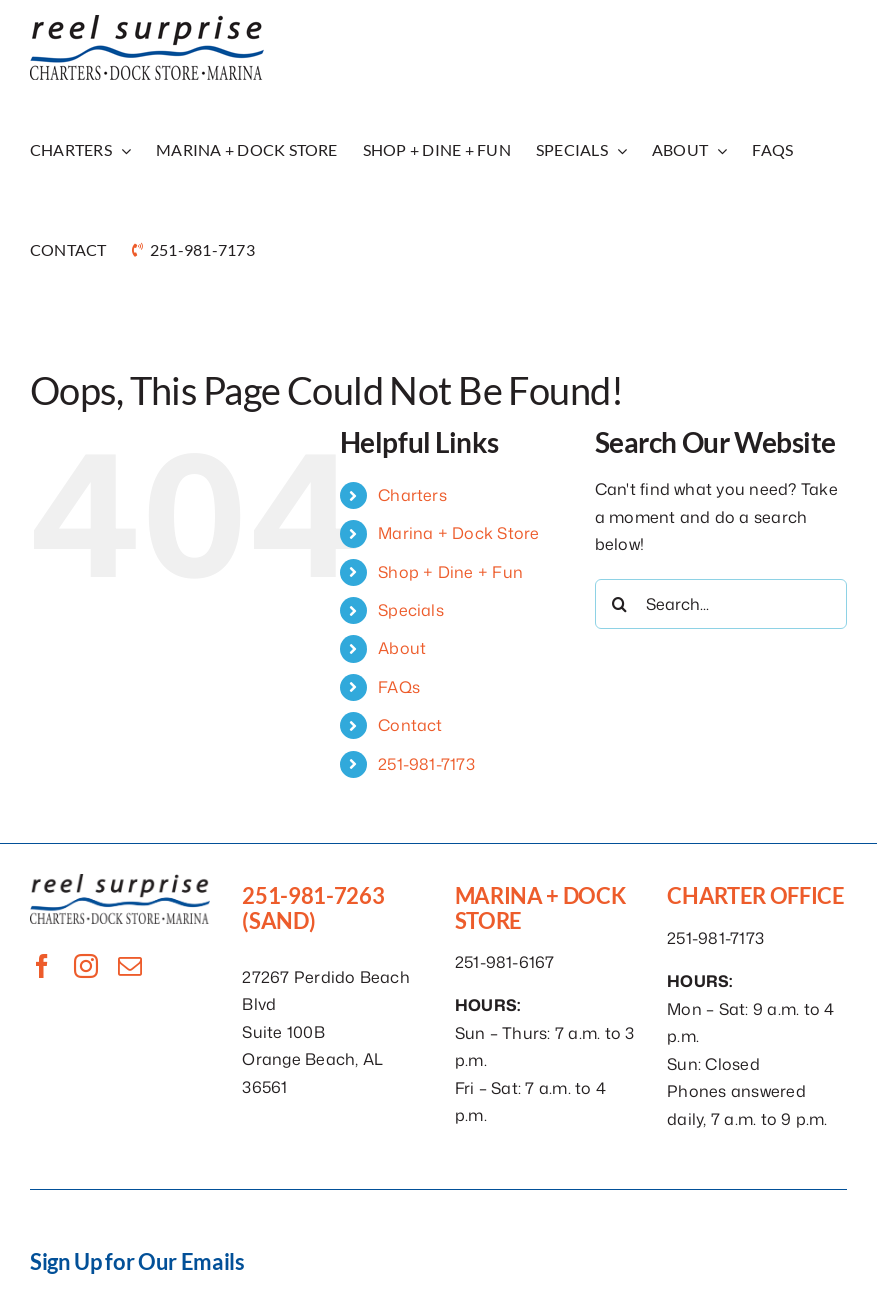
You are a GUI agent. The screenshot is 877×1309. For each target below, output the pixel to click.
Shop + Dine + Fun (450, 572)
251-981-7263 (313, 895)
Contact (410, 725)
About (402, 648)
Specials (411, 610)
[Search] (620, 604)
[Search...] (721, 604)
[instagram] (86, 966)
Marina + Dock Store (459, 533)
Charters (412, 495)
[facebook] (42, 966)
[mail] (130, 966)
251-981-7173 (426, 764)
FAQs (399, 687)
